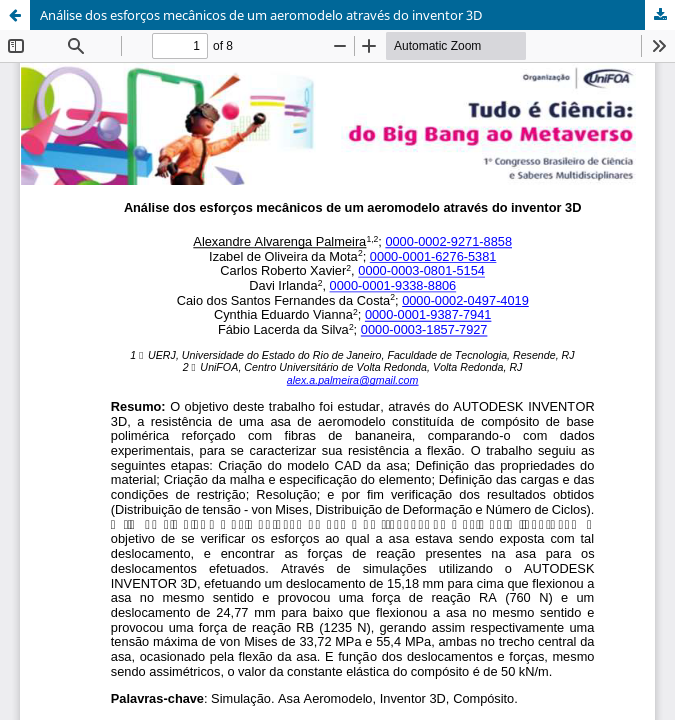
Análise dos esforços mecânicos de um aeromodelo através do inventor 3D (261, 15)
